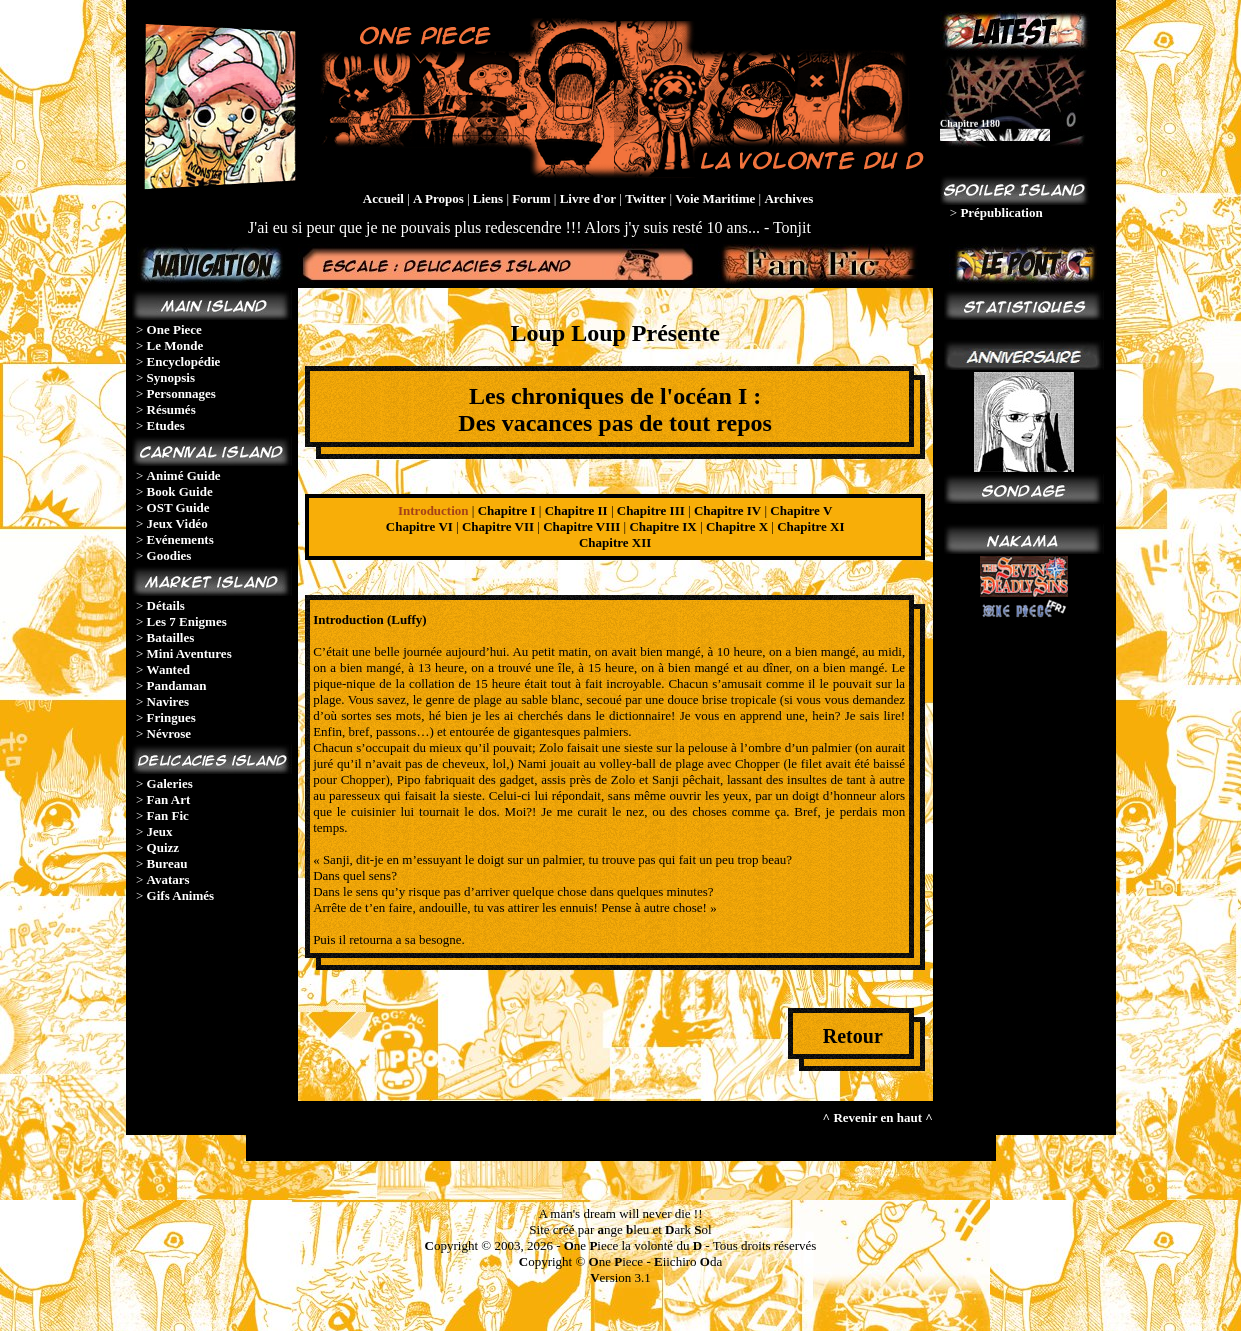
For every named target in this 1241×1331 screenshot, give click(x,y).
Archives (788, 198)
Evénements (180, 539)
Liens (488, 198)
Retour (853, 1036)
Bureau (167, 863)
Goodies (169, 555)
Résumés (171, 409)
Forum (531, 198)
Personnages (181, 393)
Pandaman (177, 685)
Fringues (171, 717)
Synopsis (171, 377)
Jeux (160, 831)
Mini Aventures (189, 653)
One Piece (174, 329)
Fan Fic (168, 815)
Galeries (170, 783)
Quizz (163, 847)
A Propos (438, 198)
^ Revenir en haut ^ (878, 1117)
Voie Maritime (715, 198)
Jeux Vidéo (177, 523)
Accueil (383, 198)
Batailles (171, 637)
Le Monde (175, 345)
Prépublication (1001, 212)
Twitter (645, 198)
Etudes (166, 425)
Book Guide (180, 491)
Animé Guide (184, 475)
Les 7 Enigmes (187, 621)
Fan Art (169, 799)
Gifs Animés (181, 895)
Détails (166, 605)
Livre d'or (588, 198)
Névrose (169, 733)
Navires (168, 701)
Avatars (168, 879)
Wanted (168, 669)
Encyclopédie (184, 361)
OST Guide (178, 507)
